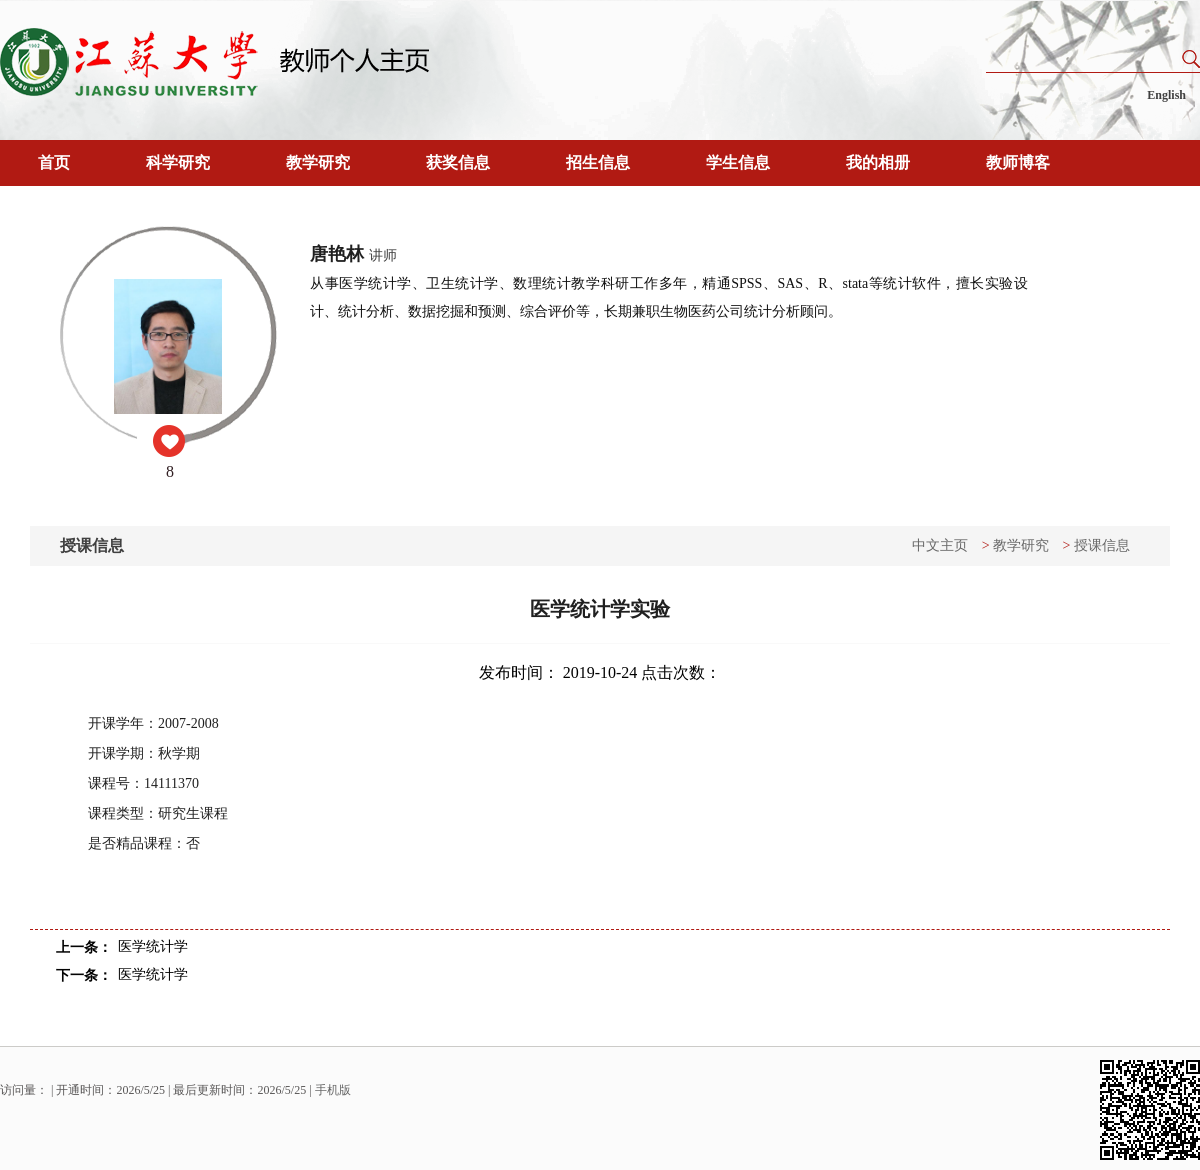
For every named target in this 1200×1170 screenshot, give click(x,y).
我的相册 (878, 162)
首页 (54, 162)
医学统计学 (153, 946)
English (1166, 95)
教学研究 (318, 162)
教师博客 (1018, 162)
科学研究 (178, 162)
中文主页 (940, 545)
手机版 (333, 1090)
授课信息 (1102, 545)
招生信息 (598, 162)
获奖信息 (458, 162)
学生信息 (738, 162)
